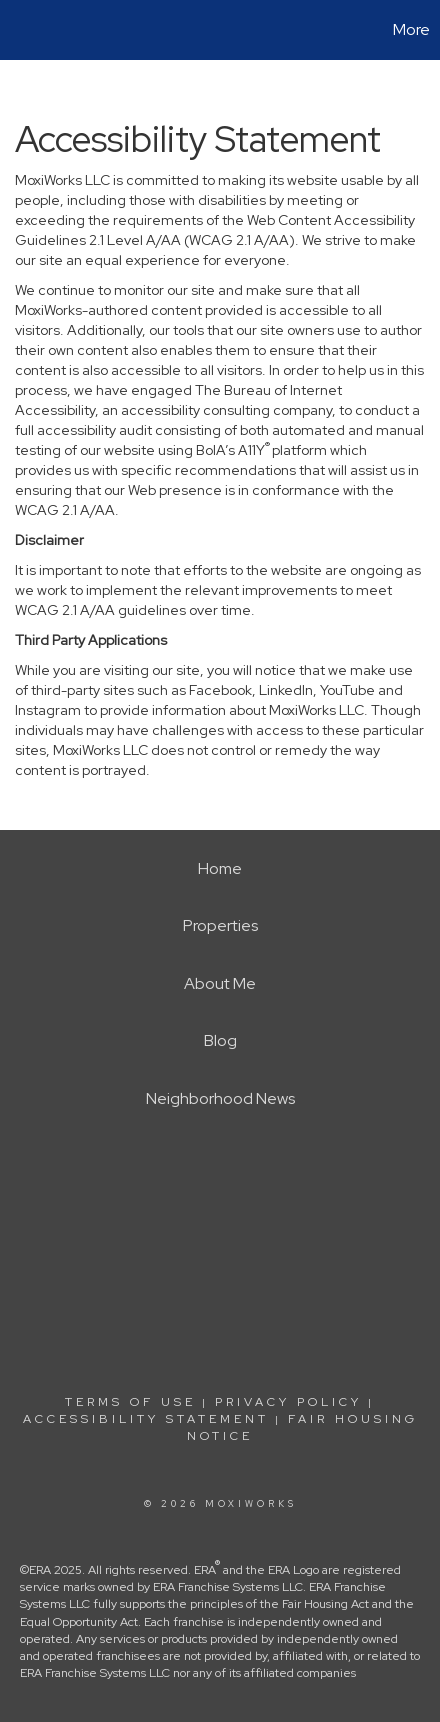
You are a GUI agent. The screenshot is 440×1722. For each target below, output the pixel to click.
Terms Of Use (130, 1402)
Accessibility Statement (146, 1419)
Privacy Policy (288, 1402)
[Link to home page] (18, 30)
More (411, 29)
